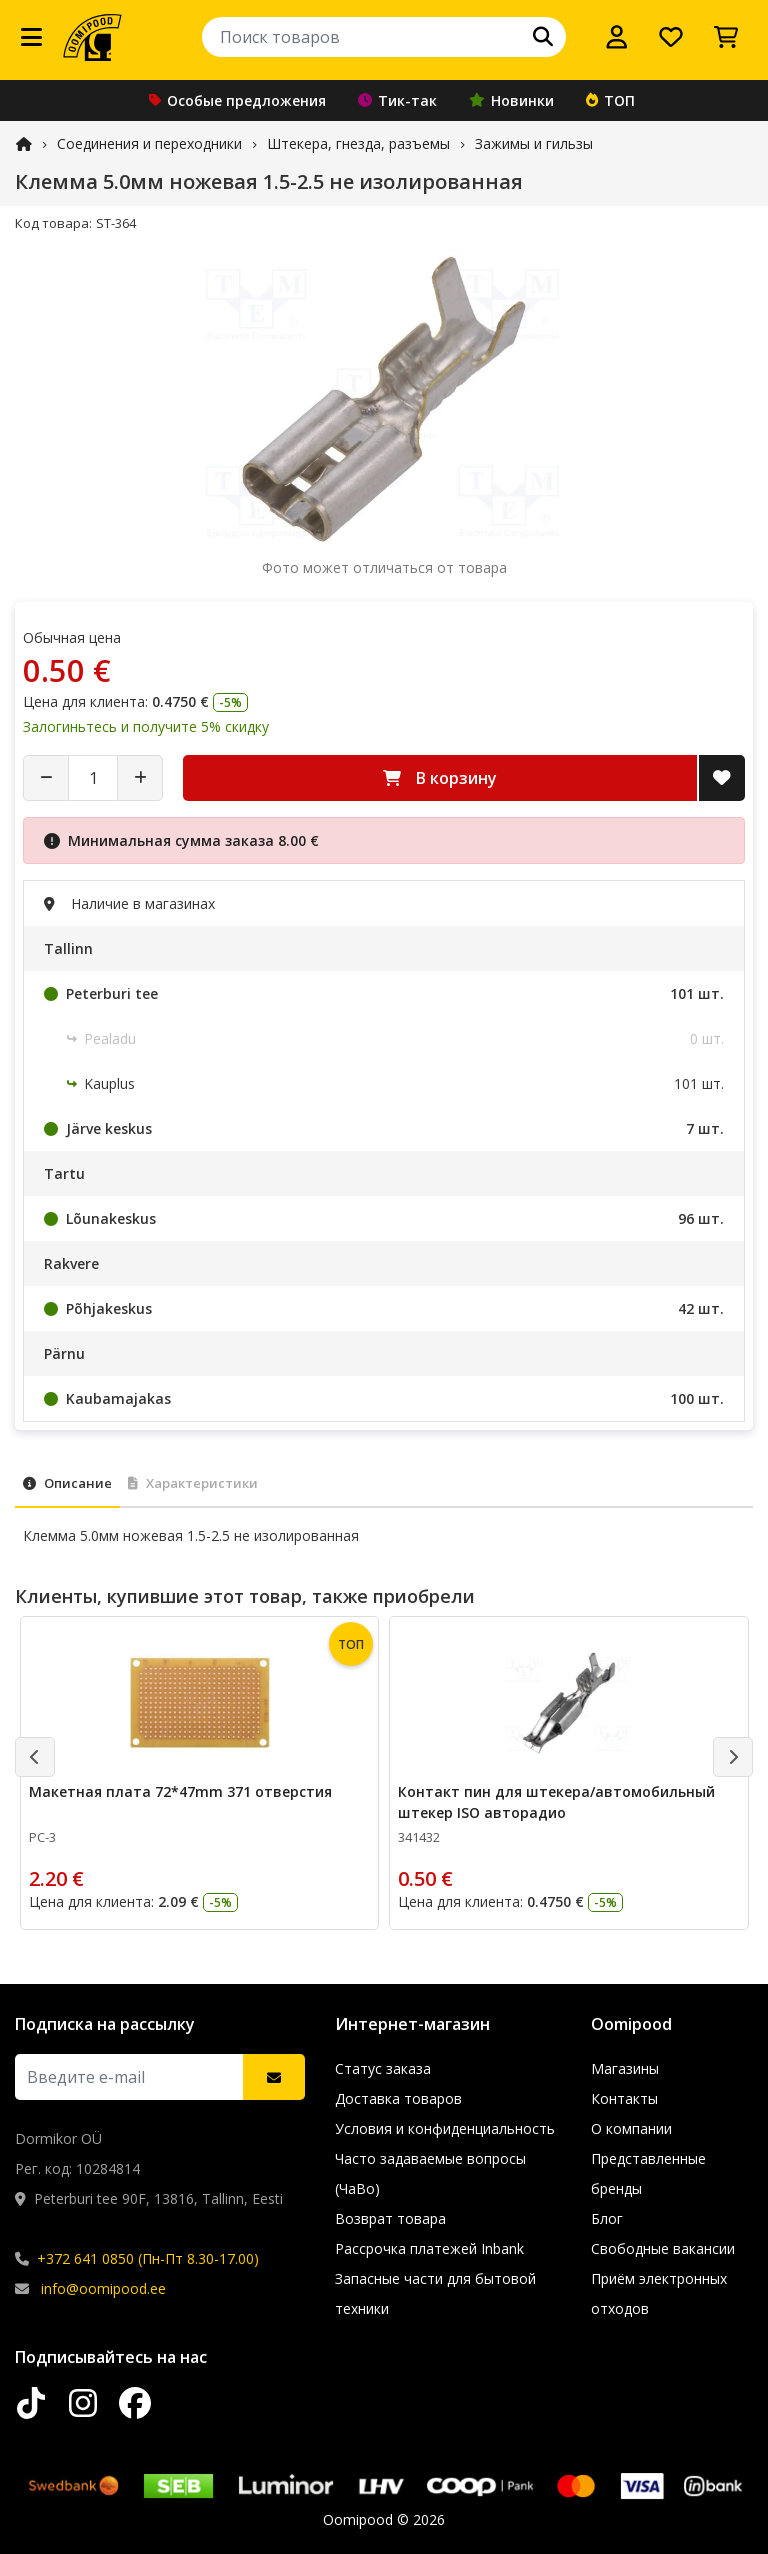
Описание (67, 1483)
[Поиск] (543, 37)
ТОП (610, 100)
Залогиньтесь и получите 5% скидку (146, 726)
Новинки (511, 100)
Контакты (624, 2098)
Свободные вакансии (663, 2248)
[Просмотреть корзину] (726, 37)
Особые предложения (237, 100)
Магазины (625, 2068)
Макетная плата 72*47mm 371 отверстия (180, 1791)
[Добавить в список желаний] (722, 778)
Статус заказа (383, 2068)
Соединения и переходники (149, 143)
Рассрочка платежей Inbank (429, 2248)
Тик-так (397, 100)
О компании (631, 2128)
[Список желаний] (671, 37)
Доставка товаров (398, 2098)
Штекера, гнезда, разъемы (358, 143)
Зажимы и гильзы (534, 143)
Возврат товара (390, 2218)
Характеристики (193, 1483)
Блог (607, 2218)
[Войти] (617, 37)
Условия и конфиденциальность (445, 2128)
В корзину (440, 778)
